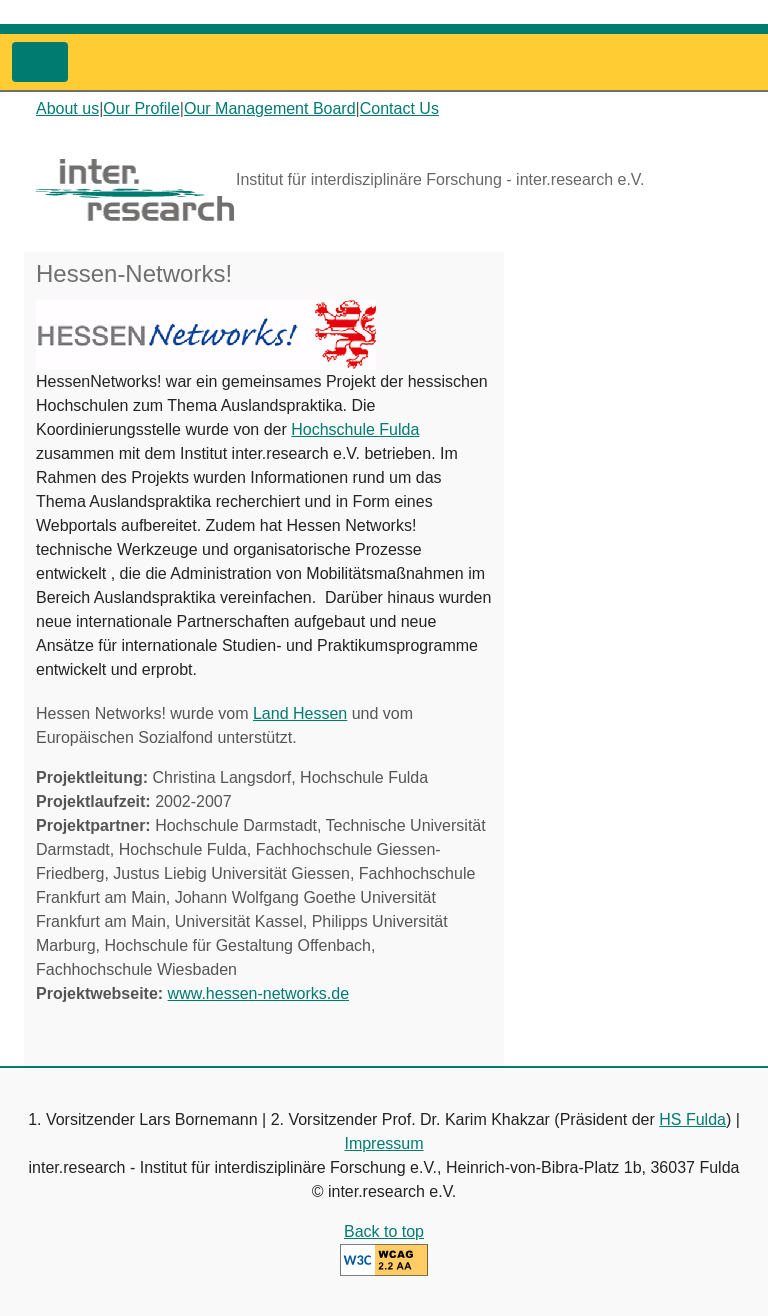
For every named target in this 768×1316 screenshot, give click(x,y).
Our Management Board (270, 108)
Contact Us (399, 108)
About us (67, 108)
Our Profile (141, 108)
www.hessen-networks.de (258, 993)
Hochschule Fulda (355, 429)
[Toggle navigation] (40, 62)
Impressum (383, 1143)
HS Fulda (692, 1119)
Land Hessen (300, 713)
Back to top (384, 1231)
